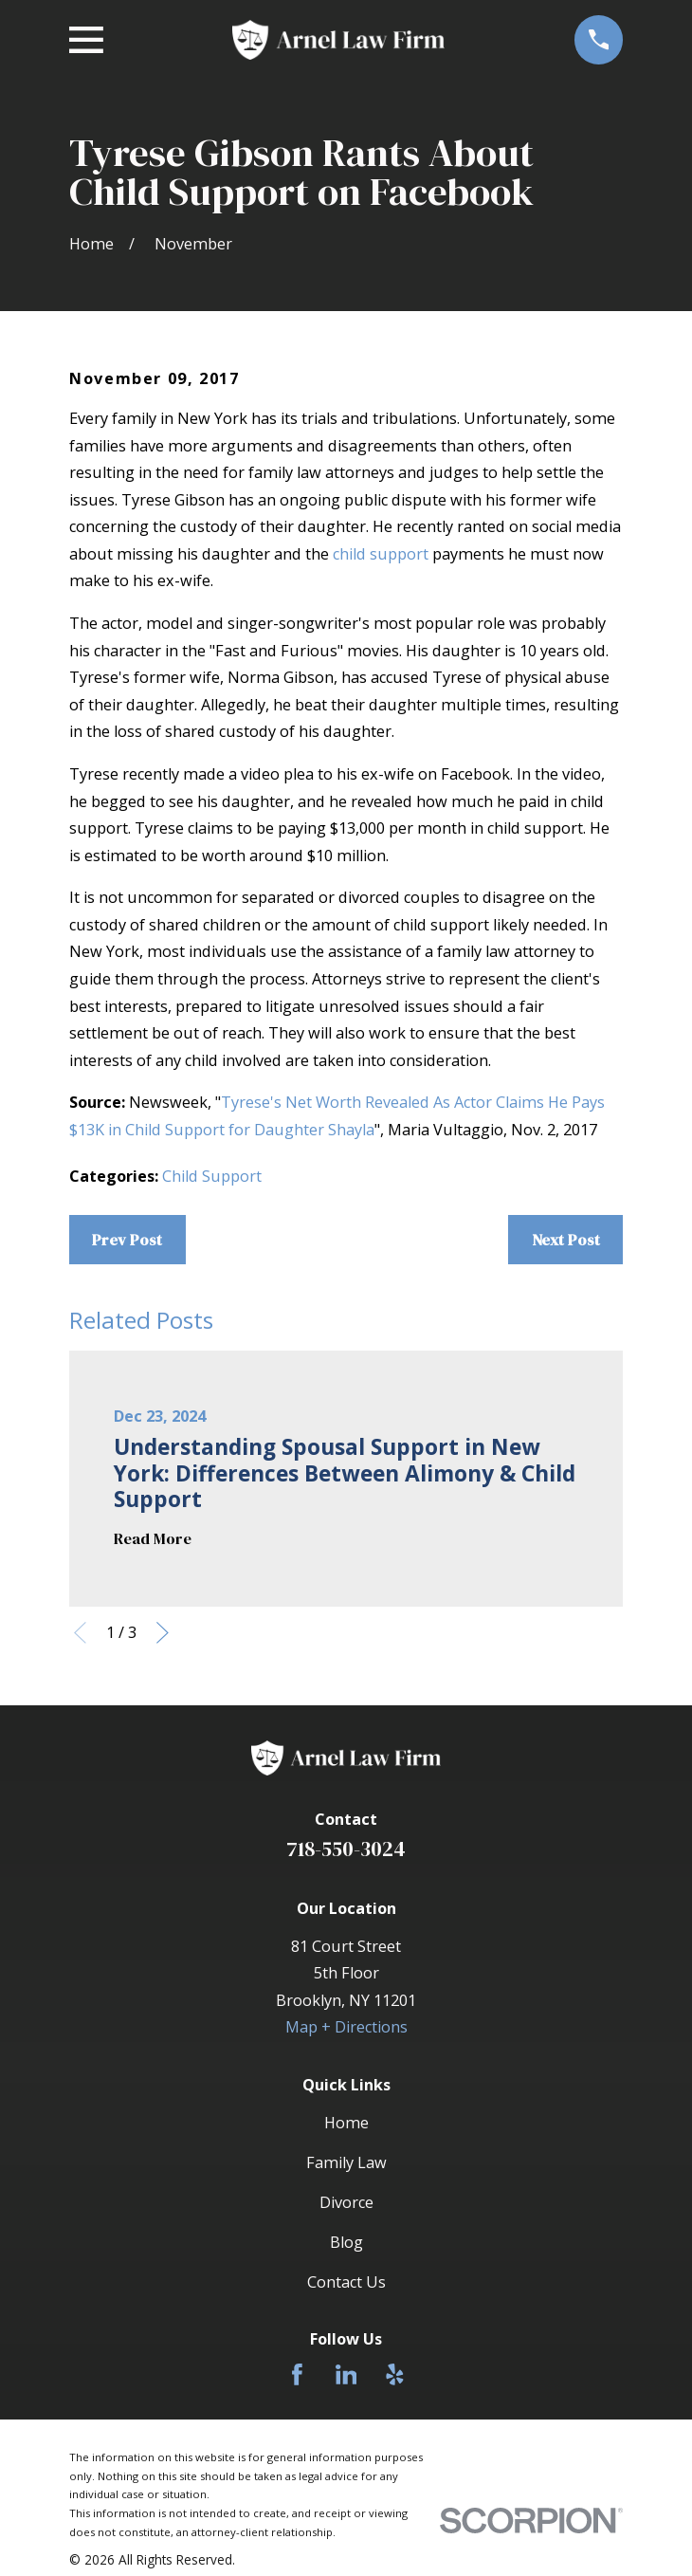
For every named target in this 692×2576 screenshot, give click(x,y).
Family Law (346, 2162)
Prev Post (127, 1239)
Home (346, 2122)
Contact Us (346, 2282)
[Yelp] (395, 2374)
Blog (346, 2242)
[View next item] (162, 1633)
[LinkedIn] (346, 2374)
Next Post (566, 1239)
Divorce (346, 2202)
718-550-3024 (346, 1848)
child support (380, 553)
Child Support (212, 1176)
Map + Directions (346, 2026)
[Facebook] (297, 2374)
